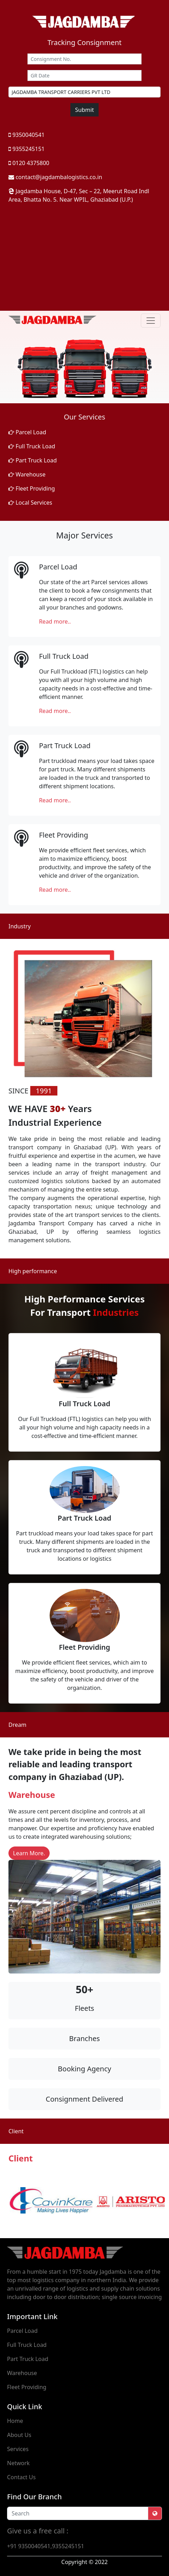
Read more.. (55, 621)
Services (18, 2449)
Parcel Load (27, 432)
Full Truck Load (31, 446)
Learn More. (29, 1853)
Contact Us (21, 2477)
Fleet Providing (31, 488)
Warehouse (26, 474)
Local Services (30, 502)
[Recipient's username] (77, 2513)
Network (18, 2463)
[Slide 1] (72, 394)
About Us (19, 2435)
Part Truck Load (32, 460)
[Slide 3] (97, 394)
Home (15, 2421)
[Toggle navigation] (151, 321)
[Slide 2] (84, 394)
